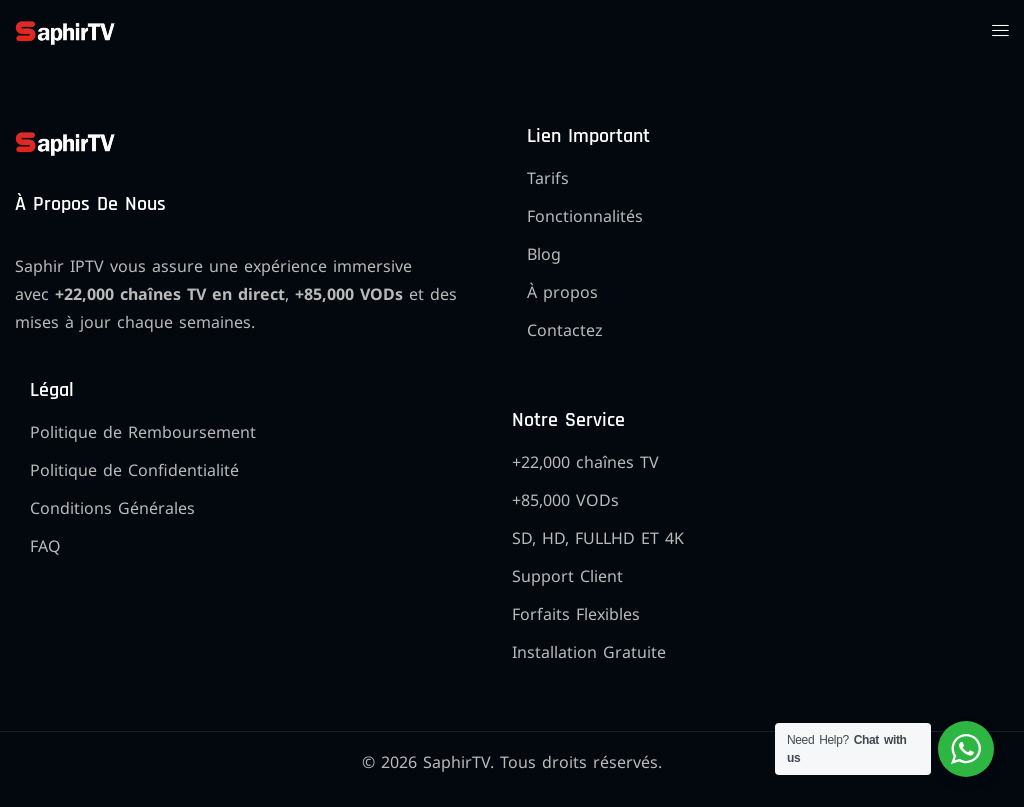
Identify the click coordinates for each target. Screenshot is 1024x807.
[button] (1000, 30)
